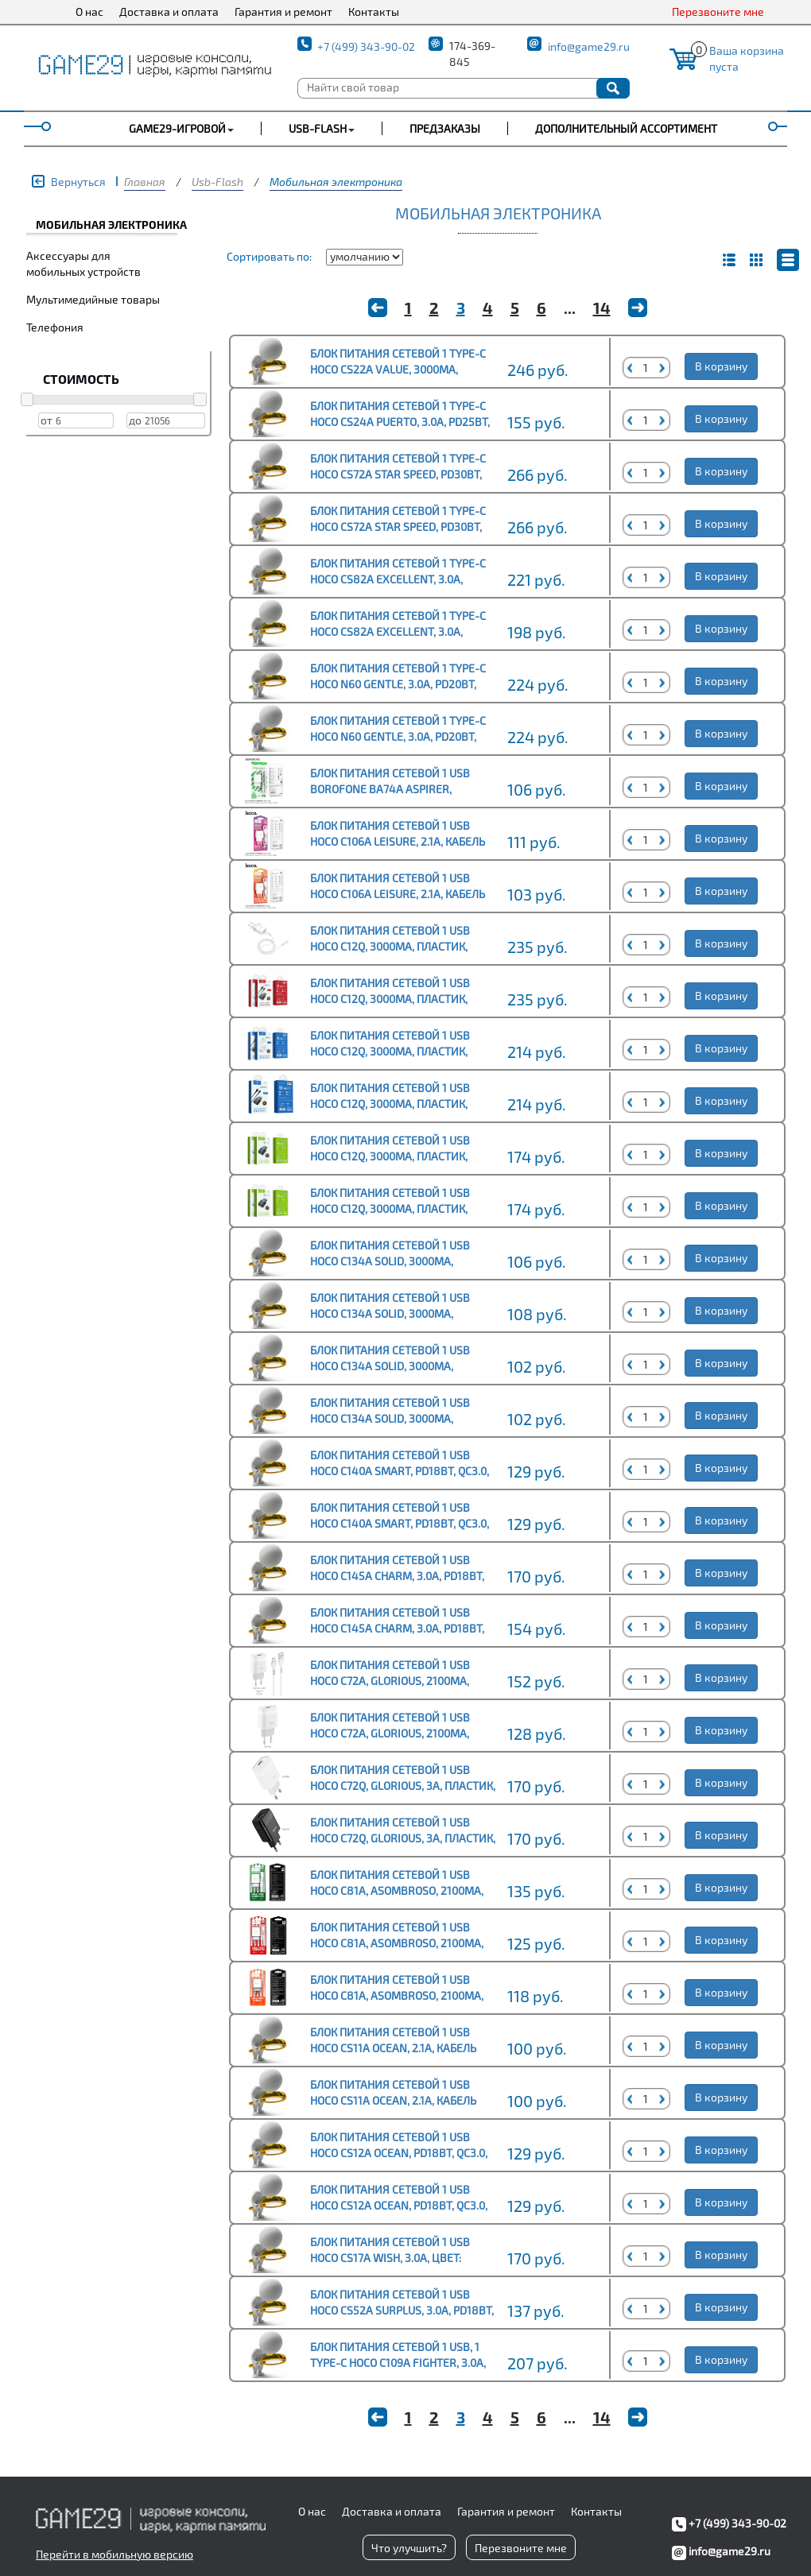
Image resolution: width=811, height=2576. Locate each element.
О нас (89, 11)
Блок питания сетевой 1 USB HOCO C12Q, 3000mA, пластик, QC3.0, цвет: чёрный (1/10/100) (392, 1208)
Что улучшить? (409, 2548)
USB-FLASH (318, 128)
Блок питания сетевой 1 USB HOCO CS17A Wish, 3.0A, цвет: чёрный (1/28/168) (390, 2257)
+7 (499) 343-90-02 (366, 46)
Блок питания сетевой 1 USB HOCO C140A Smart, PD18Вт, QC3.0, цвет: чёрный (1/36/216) (399, 1523)
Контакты (373, 11)
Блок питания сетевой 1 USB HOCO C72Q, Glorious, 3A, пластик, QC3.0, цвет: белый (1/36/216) (402, 1785)
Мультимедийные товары (93, 299)
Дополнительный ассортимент (626, 128)
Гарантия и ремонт (283, 11)
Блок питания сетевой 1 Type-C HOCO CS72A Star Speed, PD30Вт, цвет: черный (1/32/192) (398, 526)
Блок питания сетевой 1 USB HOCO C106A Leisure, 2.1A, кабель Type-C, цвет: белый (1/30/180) (397, 841)
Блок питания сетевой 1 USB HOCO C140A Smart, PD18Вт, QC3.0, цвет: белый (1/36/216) (399, 1470)
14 (602, 307)
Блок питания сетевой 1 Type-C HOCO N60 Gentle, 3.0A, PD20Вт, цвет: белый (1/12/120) (398, 684)
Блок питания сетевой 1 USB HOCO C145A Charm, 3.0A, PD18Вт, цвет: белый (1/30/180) (397, 1628)
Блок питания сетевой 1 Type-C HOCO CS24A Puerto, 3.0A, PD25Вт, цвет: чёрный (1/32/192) (400, 421)
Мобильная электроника (336, 181)
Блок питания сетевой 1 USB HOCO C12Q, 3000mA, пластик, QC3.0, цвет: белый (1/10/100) (390, 1156)
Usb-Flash (217, 181)
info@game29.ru (589, 46)
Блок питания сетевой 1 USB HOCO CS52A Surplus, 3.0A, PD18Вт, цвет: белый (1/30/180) (402, 2310)
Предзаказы (444, 128)
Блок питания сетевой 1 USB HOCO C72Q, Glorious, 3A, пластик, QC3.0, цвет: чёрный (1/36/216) (402, 1838)
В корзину (721, 366)
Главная (144, 181)
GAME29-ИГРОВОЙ (177, 128)
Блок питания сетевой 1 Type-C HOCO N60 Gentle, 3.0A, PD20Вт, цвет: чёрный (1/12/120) (398, 736)
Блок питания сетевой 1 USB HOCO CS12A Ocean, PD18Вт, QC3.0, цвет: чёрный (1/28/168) (398, 2205)
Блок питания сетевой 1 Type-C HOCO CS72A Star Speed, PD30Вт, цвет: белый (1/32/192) (398, 474)
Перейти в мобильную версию (114, 2554)
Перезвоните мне (718, 11)
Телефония (54, 327)
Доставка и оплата (169, 11)
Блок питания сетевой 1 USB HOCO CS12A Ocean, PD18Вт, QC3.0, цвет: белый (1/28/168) (398, 2152)
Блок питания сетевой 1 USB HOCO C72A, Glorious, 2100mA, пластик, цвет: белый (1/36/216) (399, 1733)
